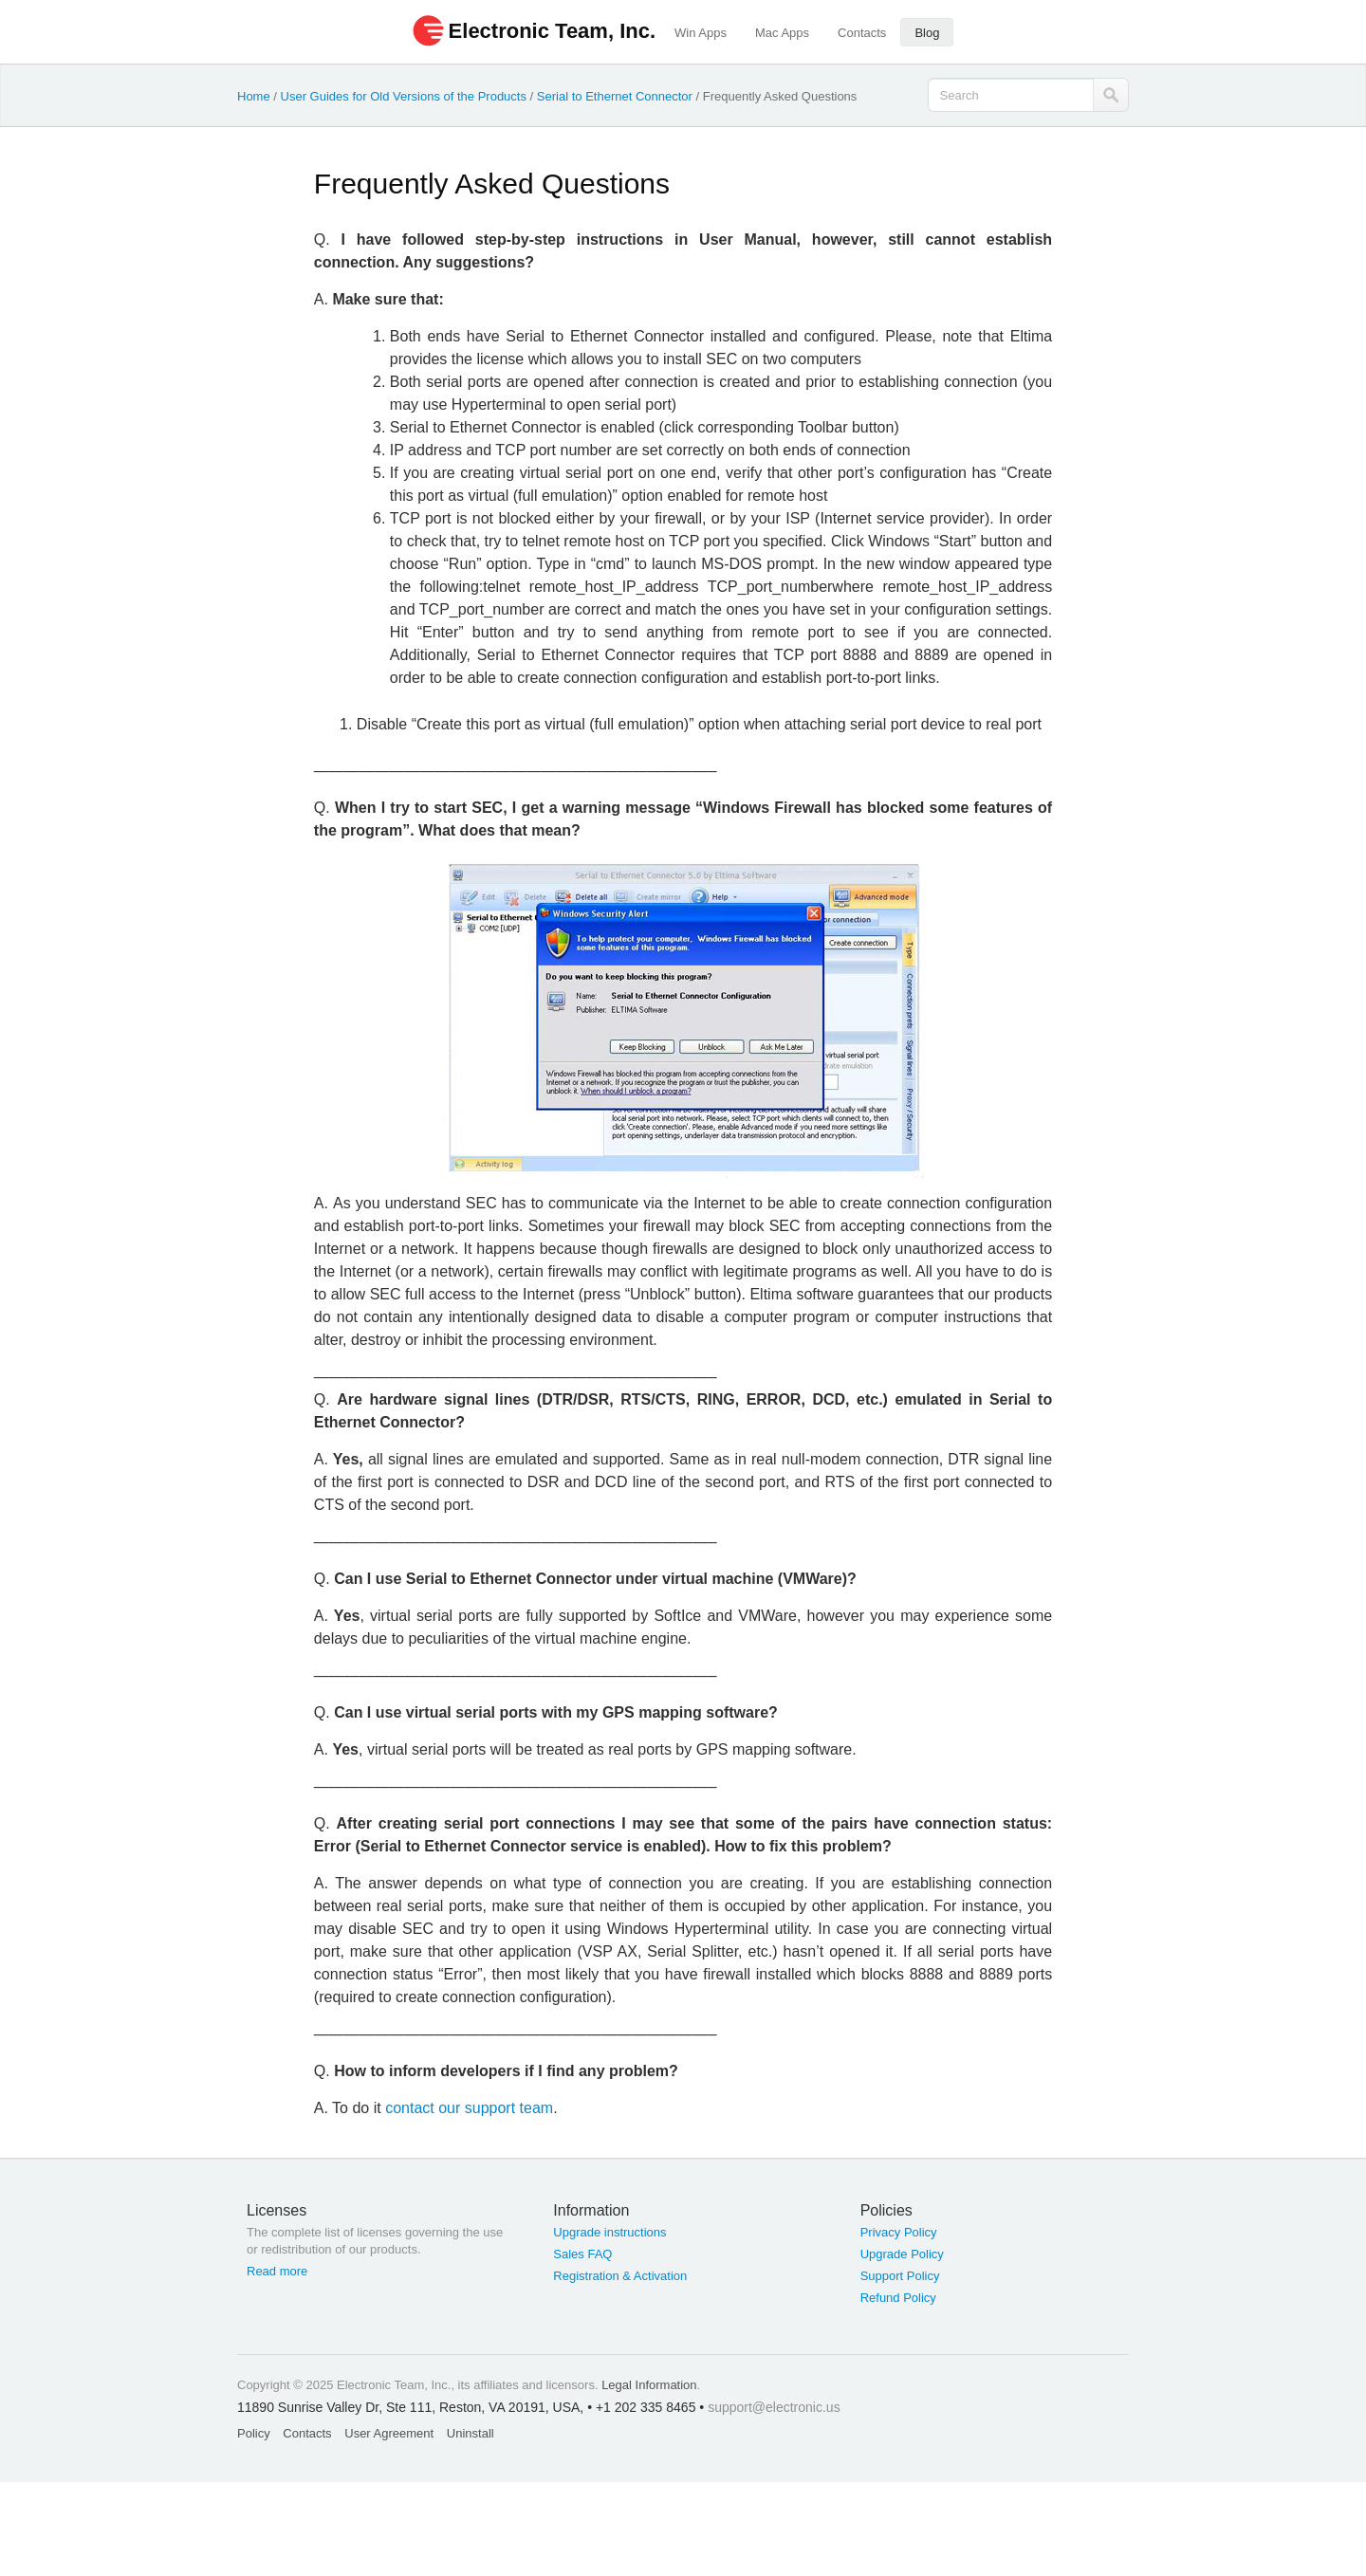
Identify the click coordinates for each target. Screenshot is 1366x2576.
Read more (277, 2271)
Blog (926, 33)
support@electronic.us (774, 2407)
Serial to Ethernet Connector (614, 96)
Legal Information (648, 2385)
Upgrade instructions (609, 2232)
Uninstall (470, 2433)
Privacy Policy (898, 2232)
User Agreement (389, 2433)
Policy (253, 2433)
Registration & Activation (620, 2276)
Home (253, 96)
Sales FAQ (582, 2254)
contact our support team (469, 2108)
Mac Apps (782, 33)
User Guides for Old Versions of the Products (403, 96)
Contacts (862, 33)
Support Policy (900, 2276)
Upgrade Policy (902, 2254)
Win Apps (700, 33)
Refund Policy (898, 2298)
